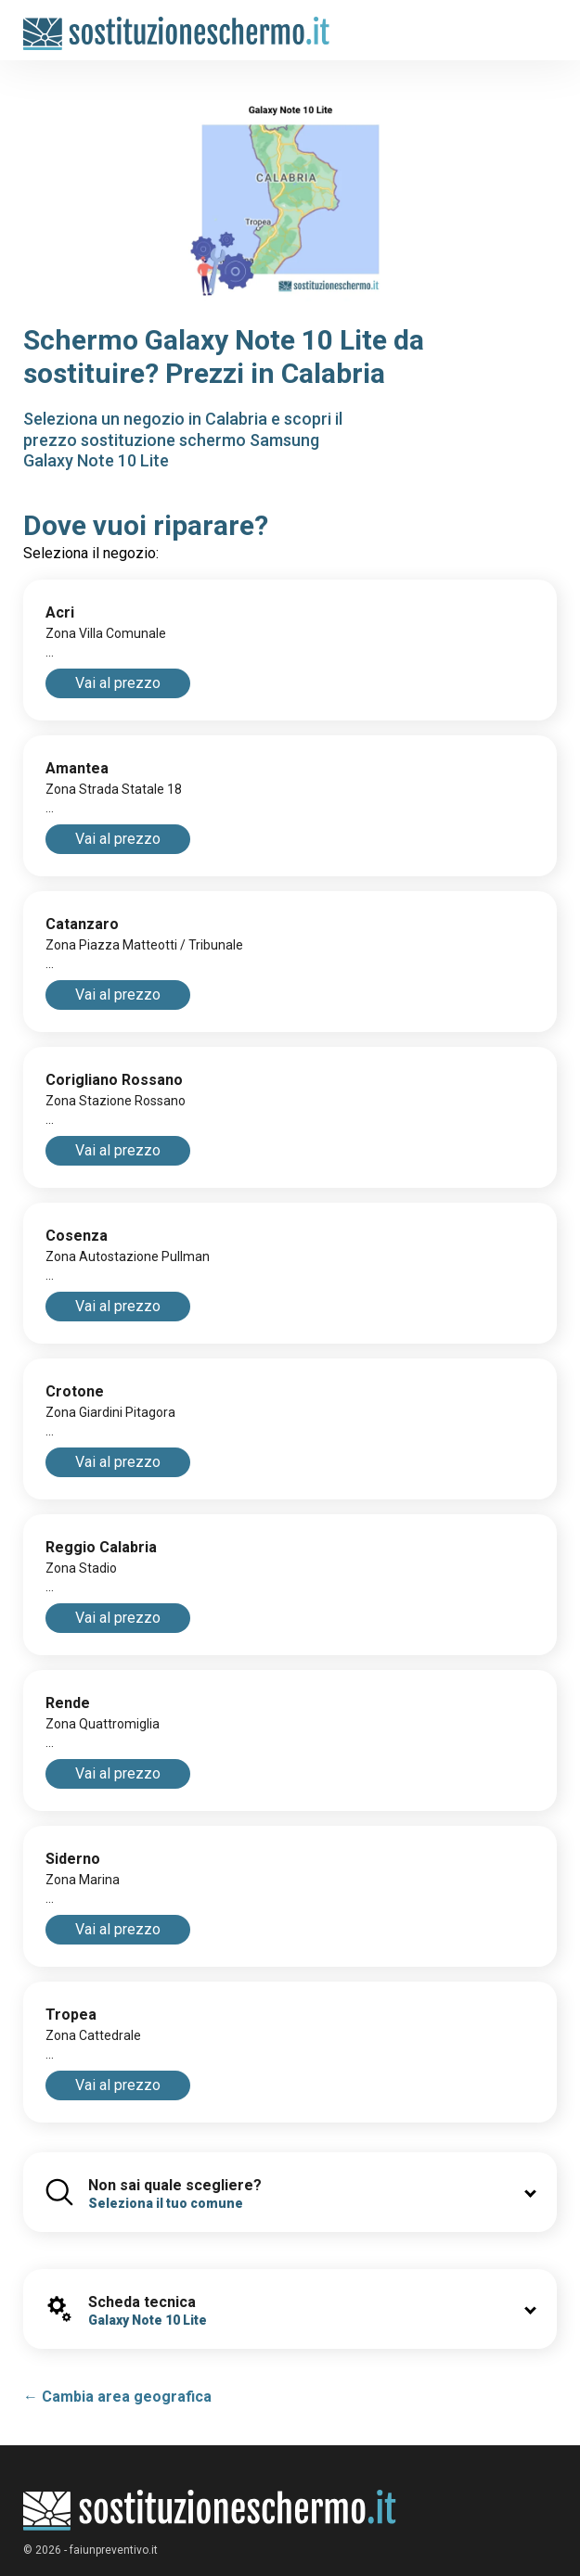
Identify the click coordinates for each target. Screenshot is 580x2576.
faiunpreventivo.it (114, 2550)
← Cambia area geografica (117, 2396)
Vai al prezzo (118, 683)
